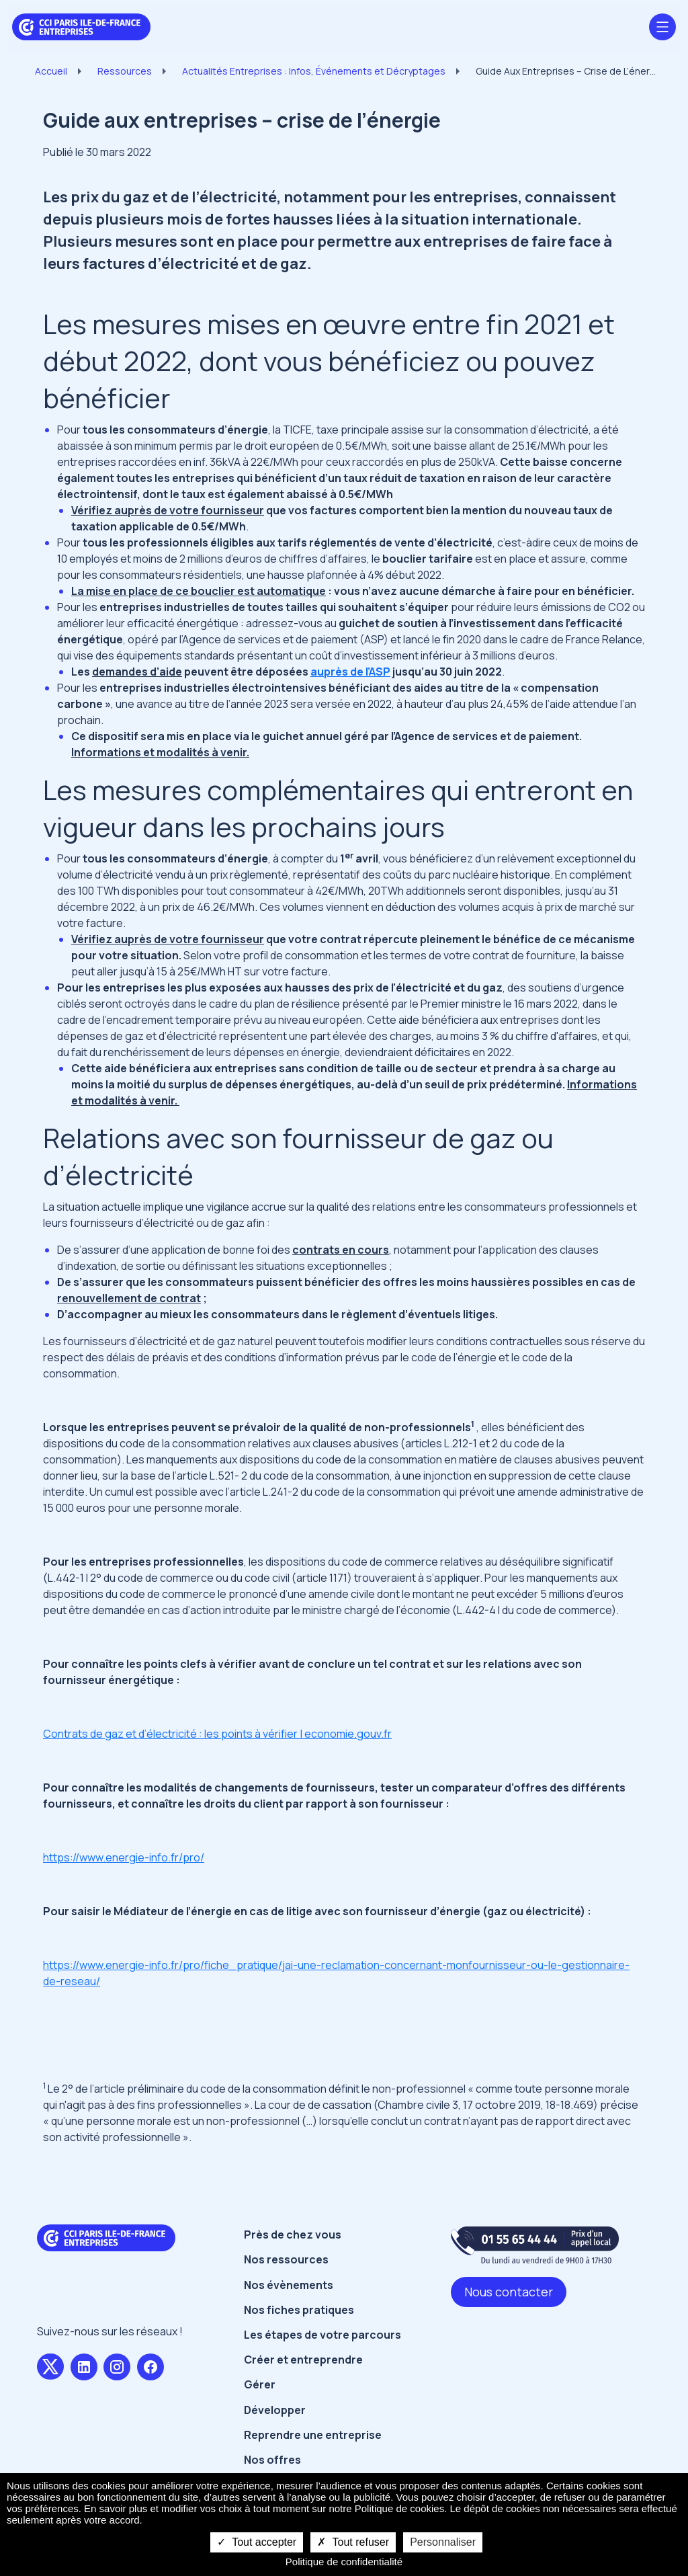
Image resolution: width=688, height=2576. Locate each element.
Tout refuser (353, 2542)
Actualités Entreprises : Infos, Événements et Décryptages (313, 71)
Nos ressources (286, 2259)
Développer (275, 2410)
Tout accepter (256, 2542)
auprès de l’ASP (350, 671)
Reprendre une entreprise (313, 2434)
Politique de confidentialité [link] (344, 2561)
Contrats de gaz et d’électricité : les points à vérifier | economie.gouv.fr (217, 1733)
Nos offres (272, 2459)
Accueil (51, 71)
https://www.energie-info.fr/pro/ (123, 1857)
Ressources (124, 71)
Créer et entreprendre (303, 2359)
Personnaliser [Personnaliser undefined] (443, 2542)
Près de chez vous (292, 2234)
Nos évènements (288, 2285)
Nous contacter (508, 2292)
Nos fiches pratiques (299, 2309)
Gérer (259, 2384)
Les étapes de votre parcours (322, 2334)
